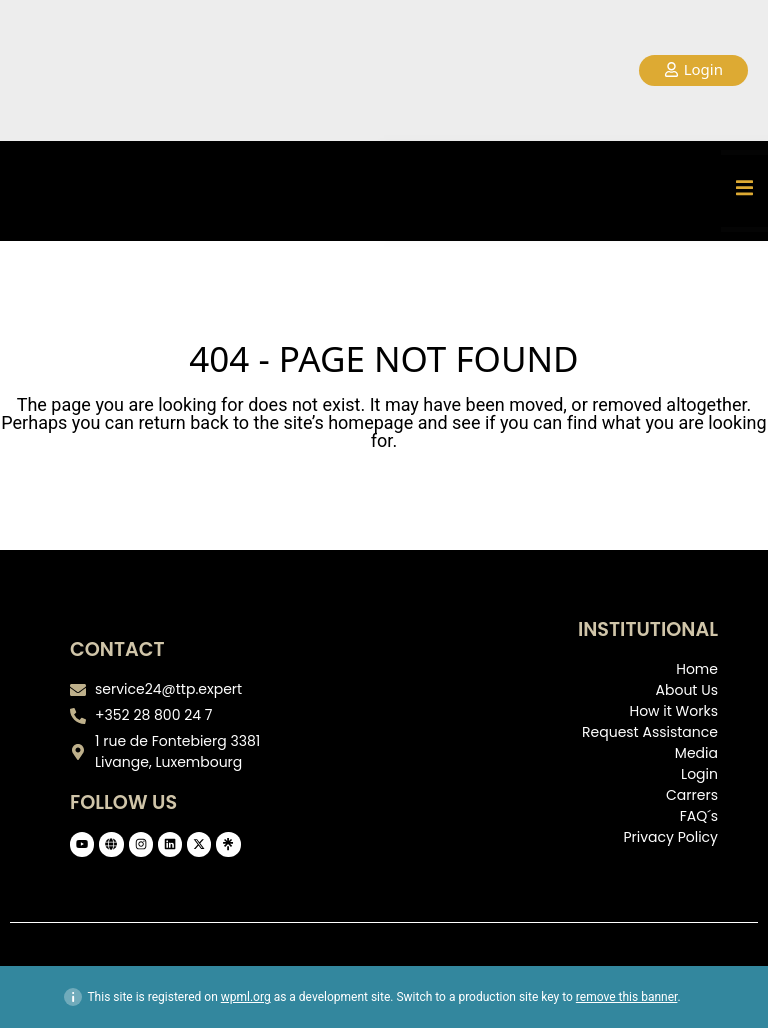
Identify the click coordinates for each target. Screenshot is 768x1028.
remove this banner (627, 997)
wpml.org (246, 997)
